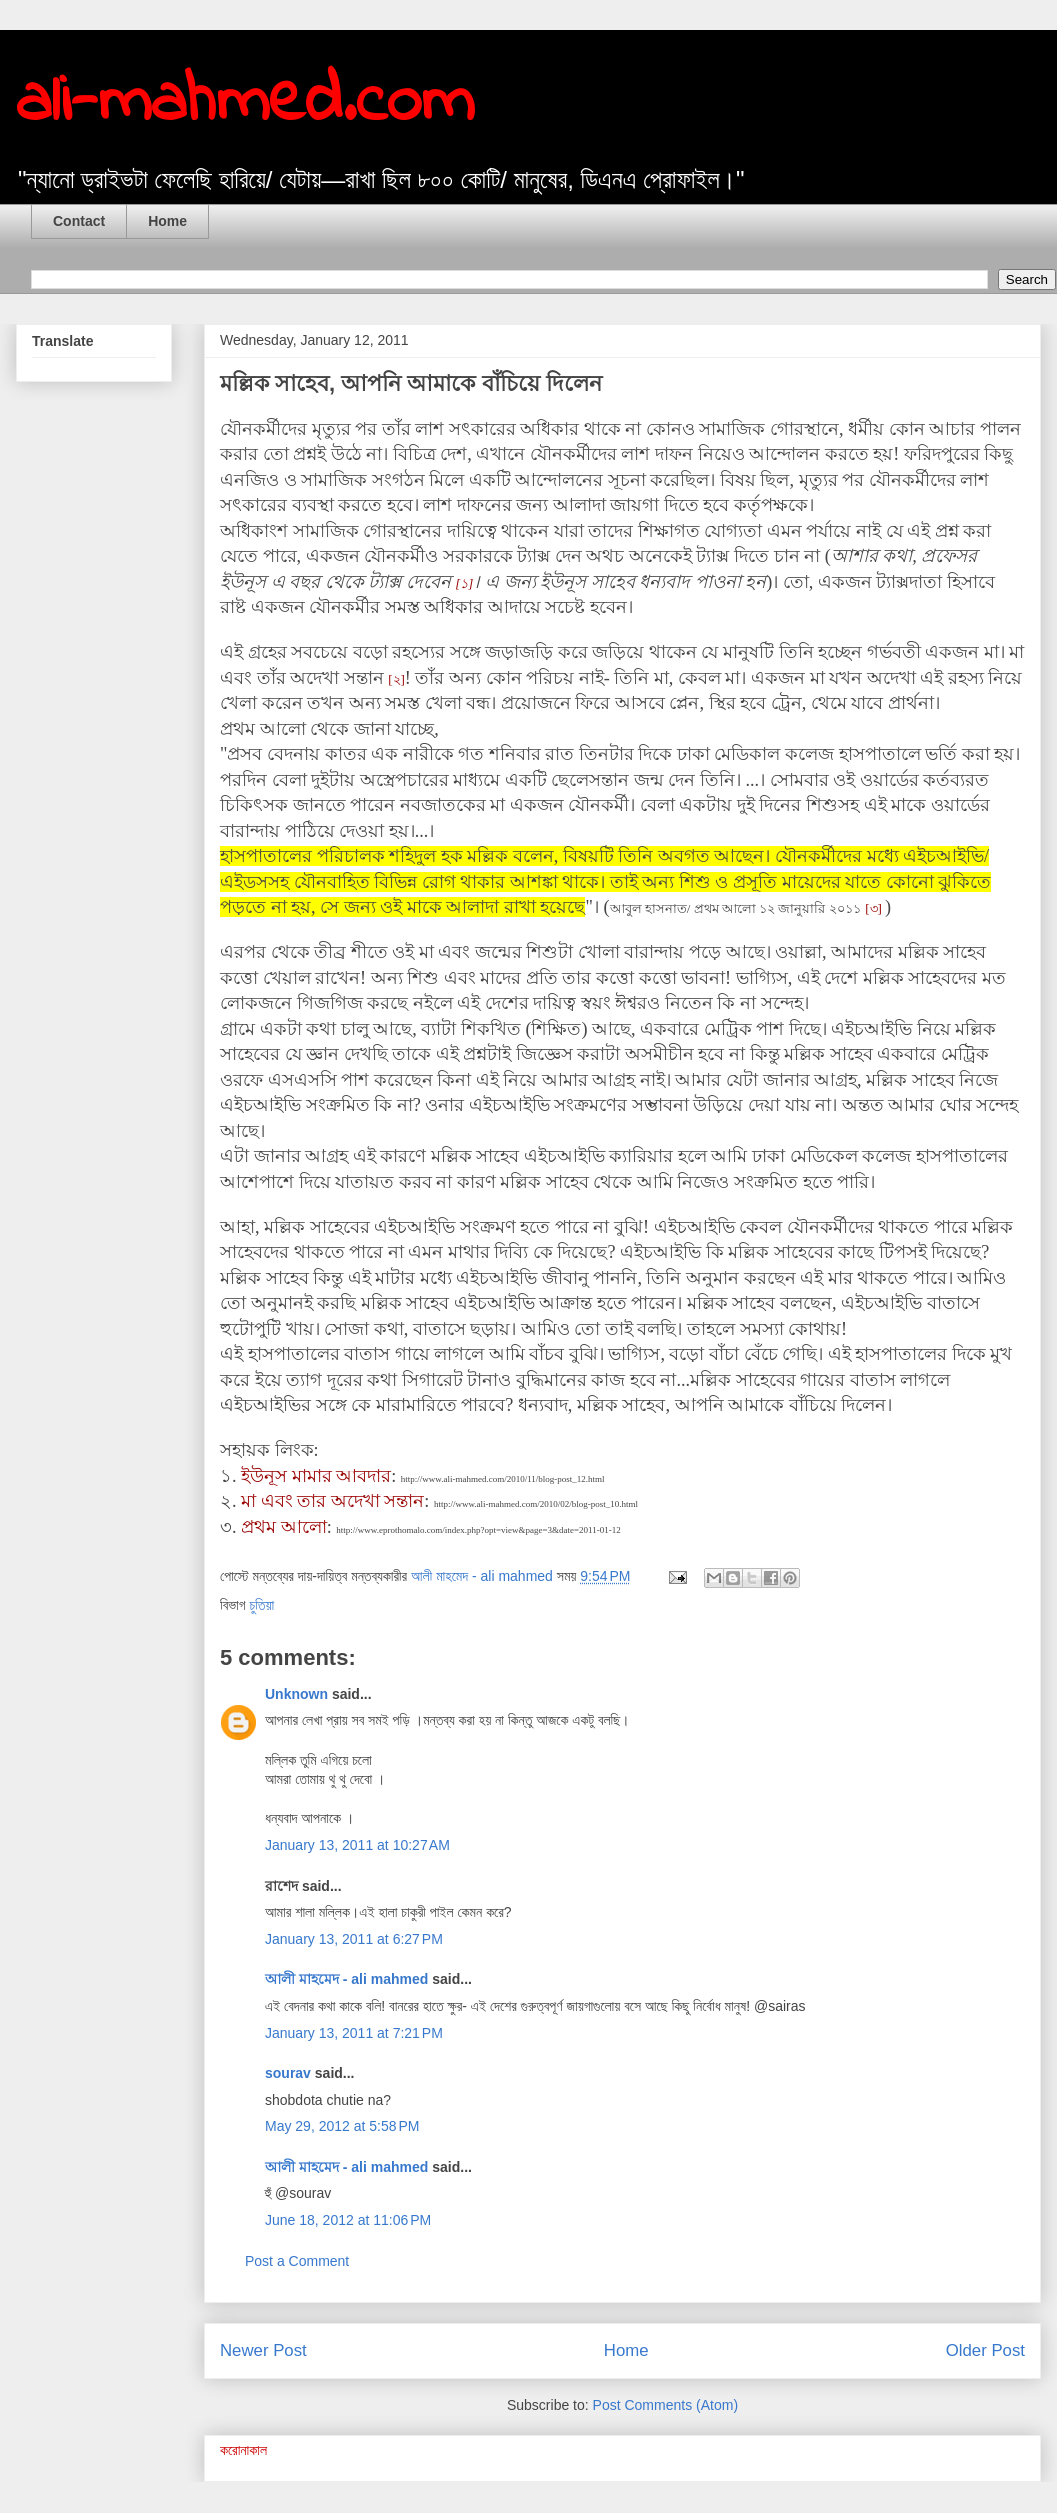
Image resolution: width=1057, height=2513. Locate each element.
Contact (79, 221)
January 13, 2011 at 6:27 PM (354, 1939)
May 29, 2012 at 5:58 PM (342, 2126)
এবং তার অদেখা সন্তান (343, 1501)
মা (251, 1501)
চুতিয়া (261, 1605)
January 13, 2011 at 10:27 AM (357, 1845)
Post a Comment (297, 2261)
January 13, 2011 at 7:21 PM (354, 2033)
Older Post (985, 2350)
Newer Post (263, 2350)
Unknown (296, 1694)
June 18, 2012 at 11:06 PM (348, 2220)
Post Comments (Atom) (665, 2405)
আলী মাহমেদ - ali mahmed (346, 1979)
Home (167, 221)
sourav (288, 2073)
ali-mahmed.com (245, 103)
